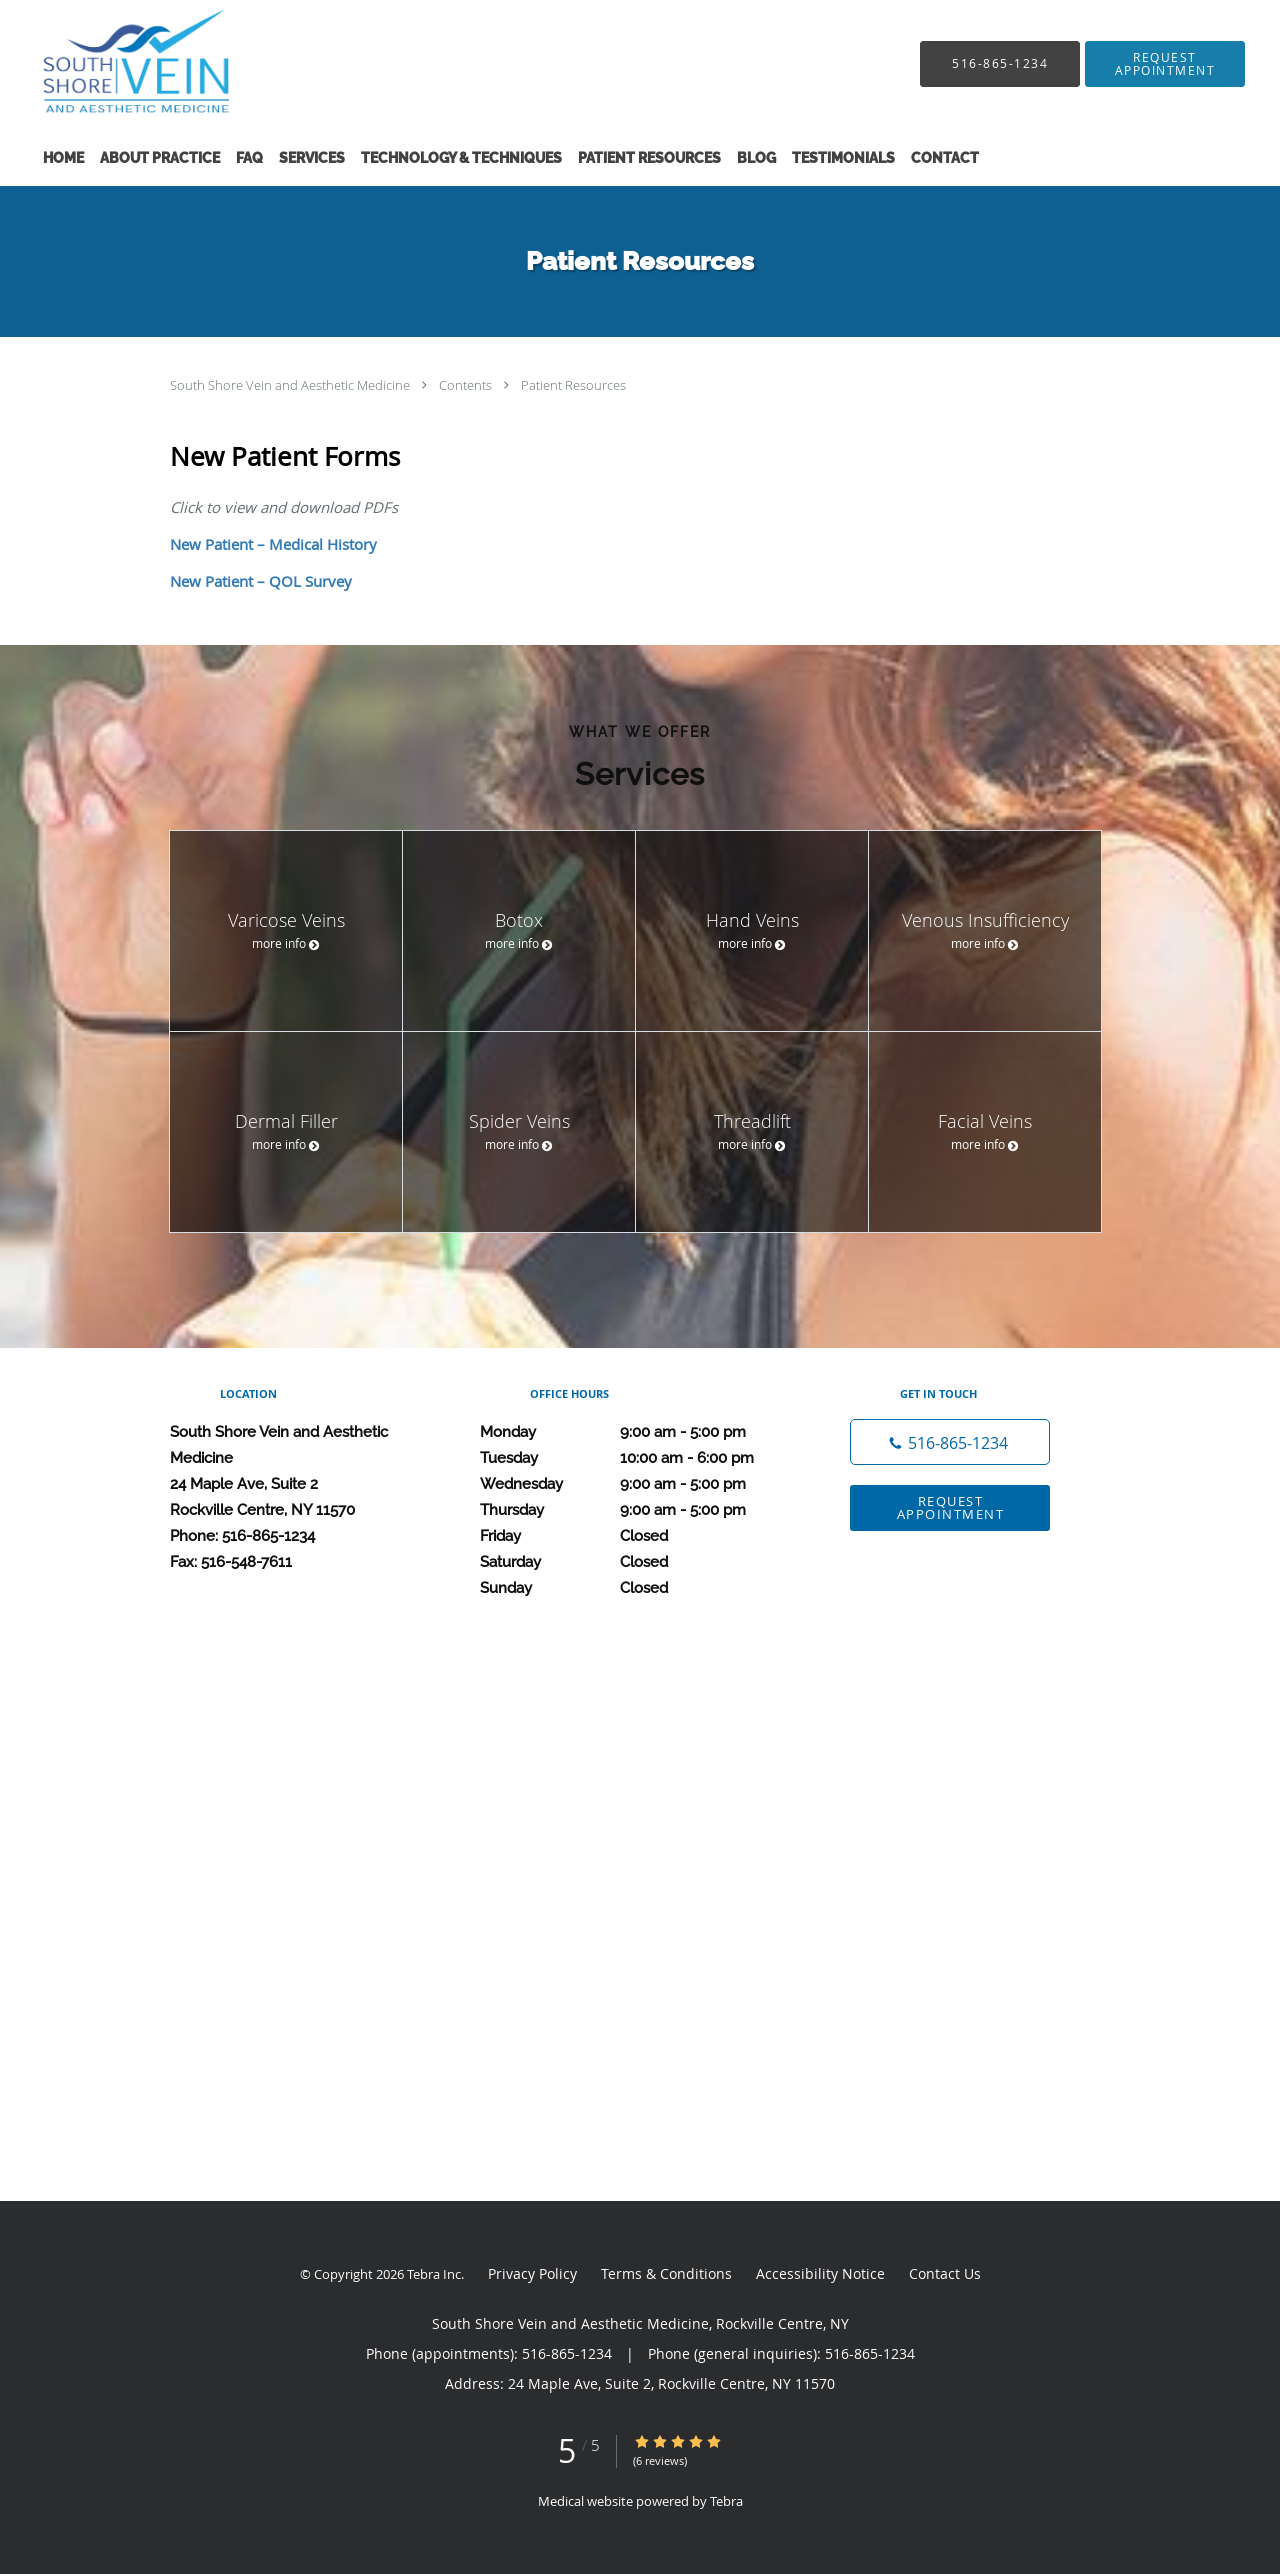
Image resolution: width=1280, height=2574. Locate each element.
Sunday (635, 1588)
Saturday (635, 1562)
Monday (635, 1432)
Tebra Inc (434, 2274)
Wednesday (635, 1484)
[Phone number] (950, 1442)
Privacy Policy (532, 2273)
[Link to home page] (110, 63)
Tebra (726, 2501)
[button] (1165, 64)
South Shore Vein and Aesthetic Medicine (291, 385)
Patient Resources (573, 385)
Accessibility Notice (820, 2273)
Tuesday (635, 1458)
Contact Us (945, 2273)
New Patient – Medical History (273, 544)
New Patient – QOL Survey (261, 581)
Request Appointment (951, 1507)
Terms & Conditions (666, 2273)
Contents (467, 385)
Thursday (635, 1510)
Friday (635, 1536)
